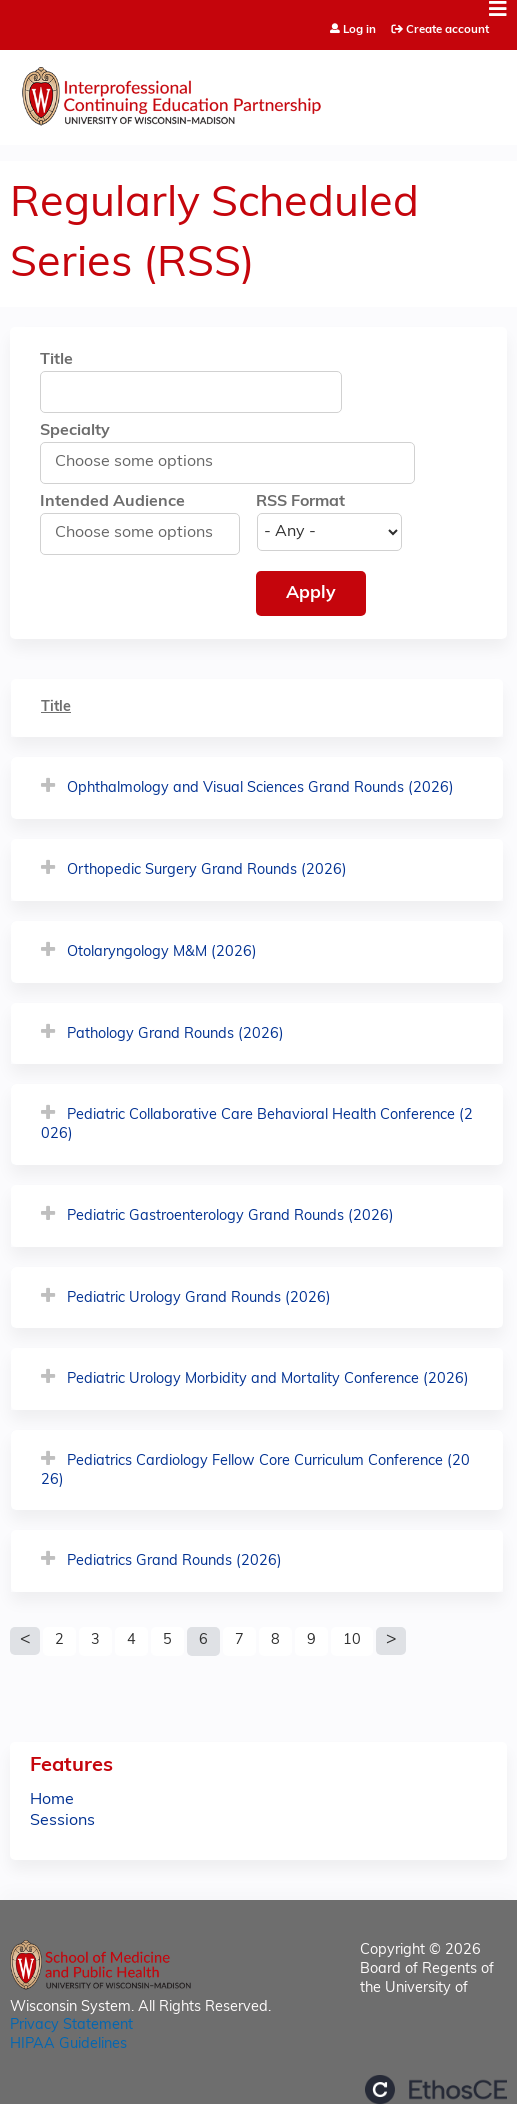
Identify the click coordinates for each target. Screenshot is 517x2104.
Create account (447, 30)
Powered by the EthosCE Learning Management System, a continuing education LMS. (436, 2089)
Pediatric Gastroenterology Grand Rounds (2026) (230, 1216)
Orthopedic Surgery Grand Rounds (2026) (207, 870)
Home (52, 1800)
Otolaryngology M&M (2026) (162, 952)
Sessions (62, 1821)
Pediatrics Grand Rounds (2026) (174, 1561)
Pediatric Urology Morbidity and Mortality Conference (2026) (268, 1379)
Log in (359, 30)
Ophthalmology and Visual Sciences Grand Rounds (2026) (260, 788)
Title (56, 360)
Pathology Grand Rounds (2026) (175, 1034)
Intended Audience (112, 502)
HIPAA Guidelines (68, 2044)
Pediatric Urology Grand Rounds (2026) (199, 1298)
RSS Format (300, 502)
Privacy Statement (71, 2025)
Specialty (75, 431)
